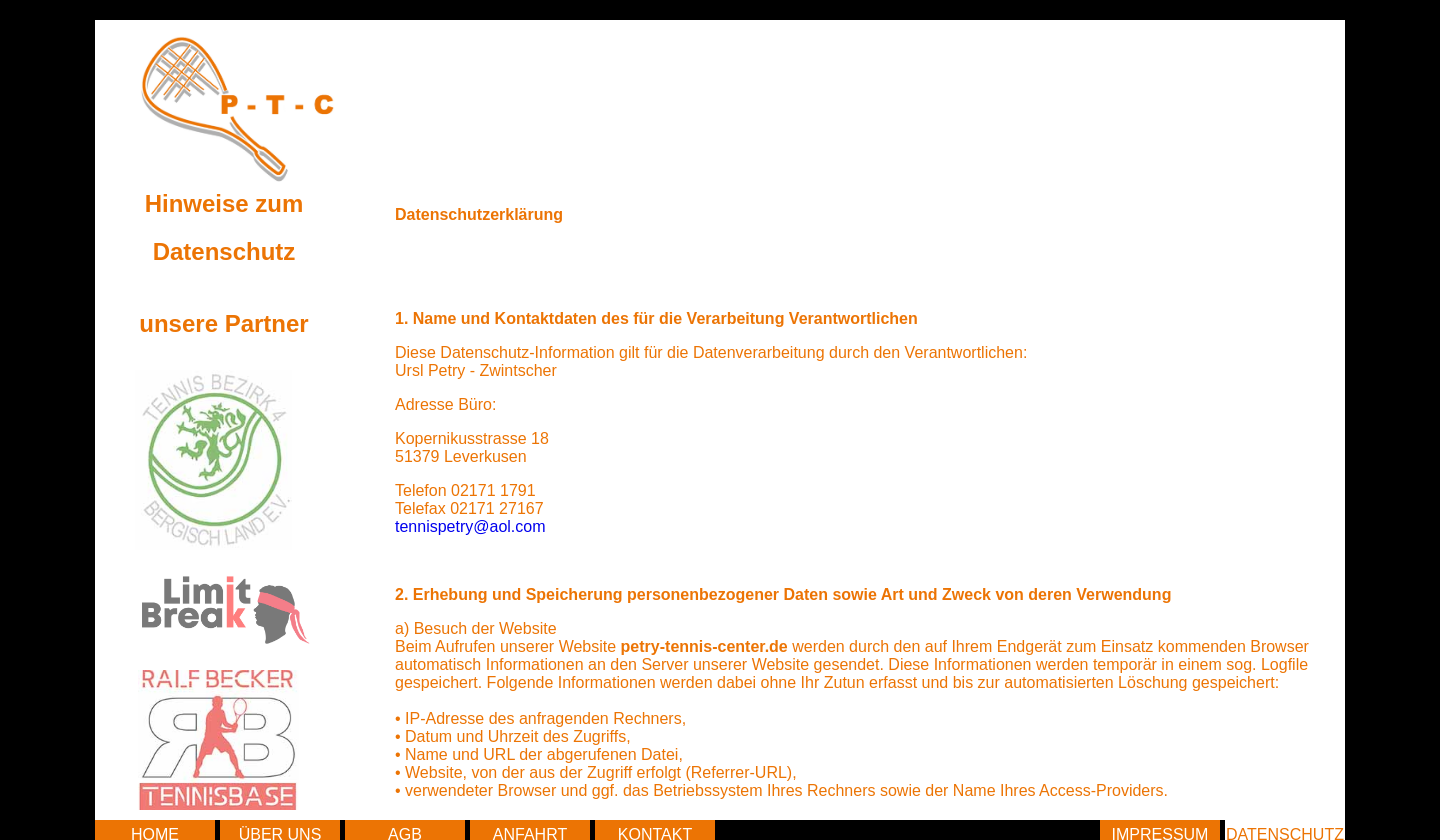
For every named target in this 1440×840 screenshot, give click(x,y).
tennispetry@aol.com (470, 526)
